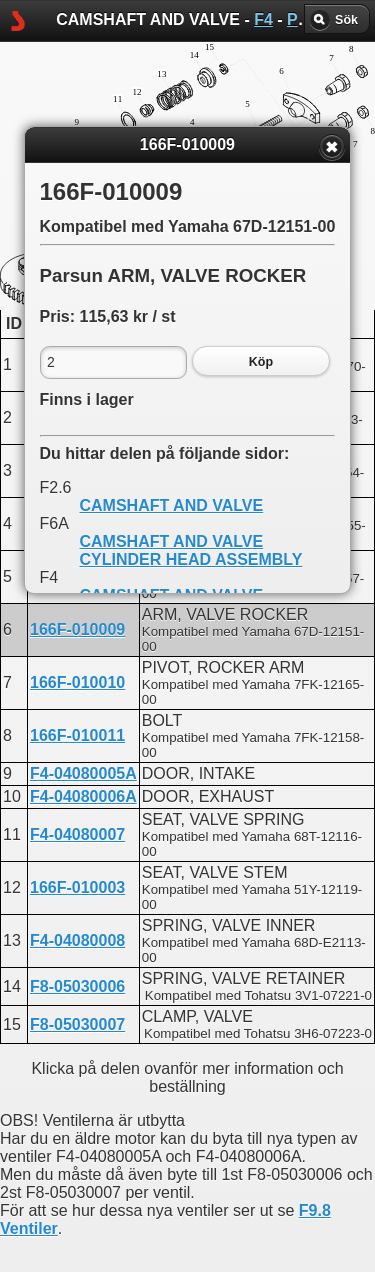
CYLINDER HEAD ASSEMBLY (191, 559)
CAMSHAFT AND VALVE (172, 505)
